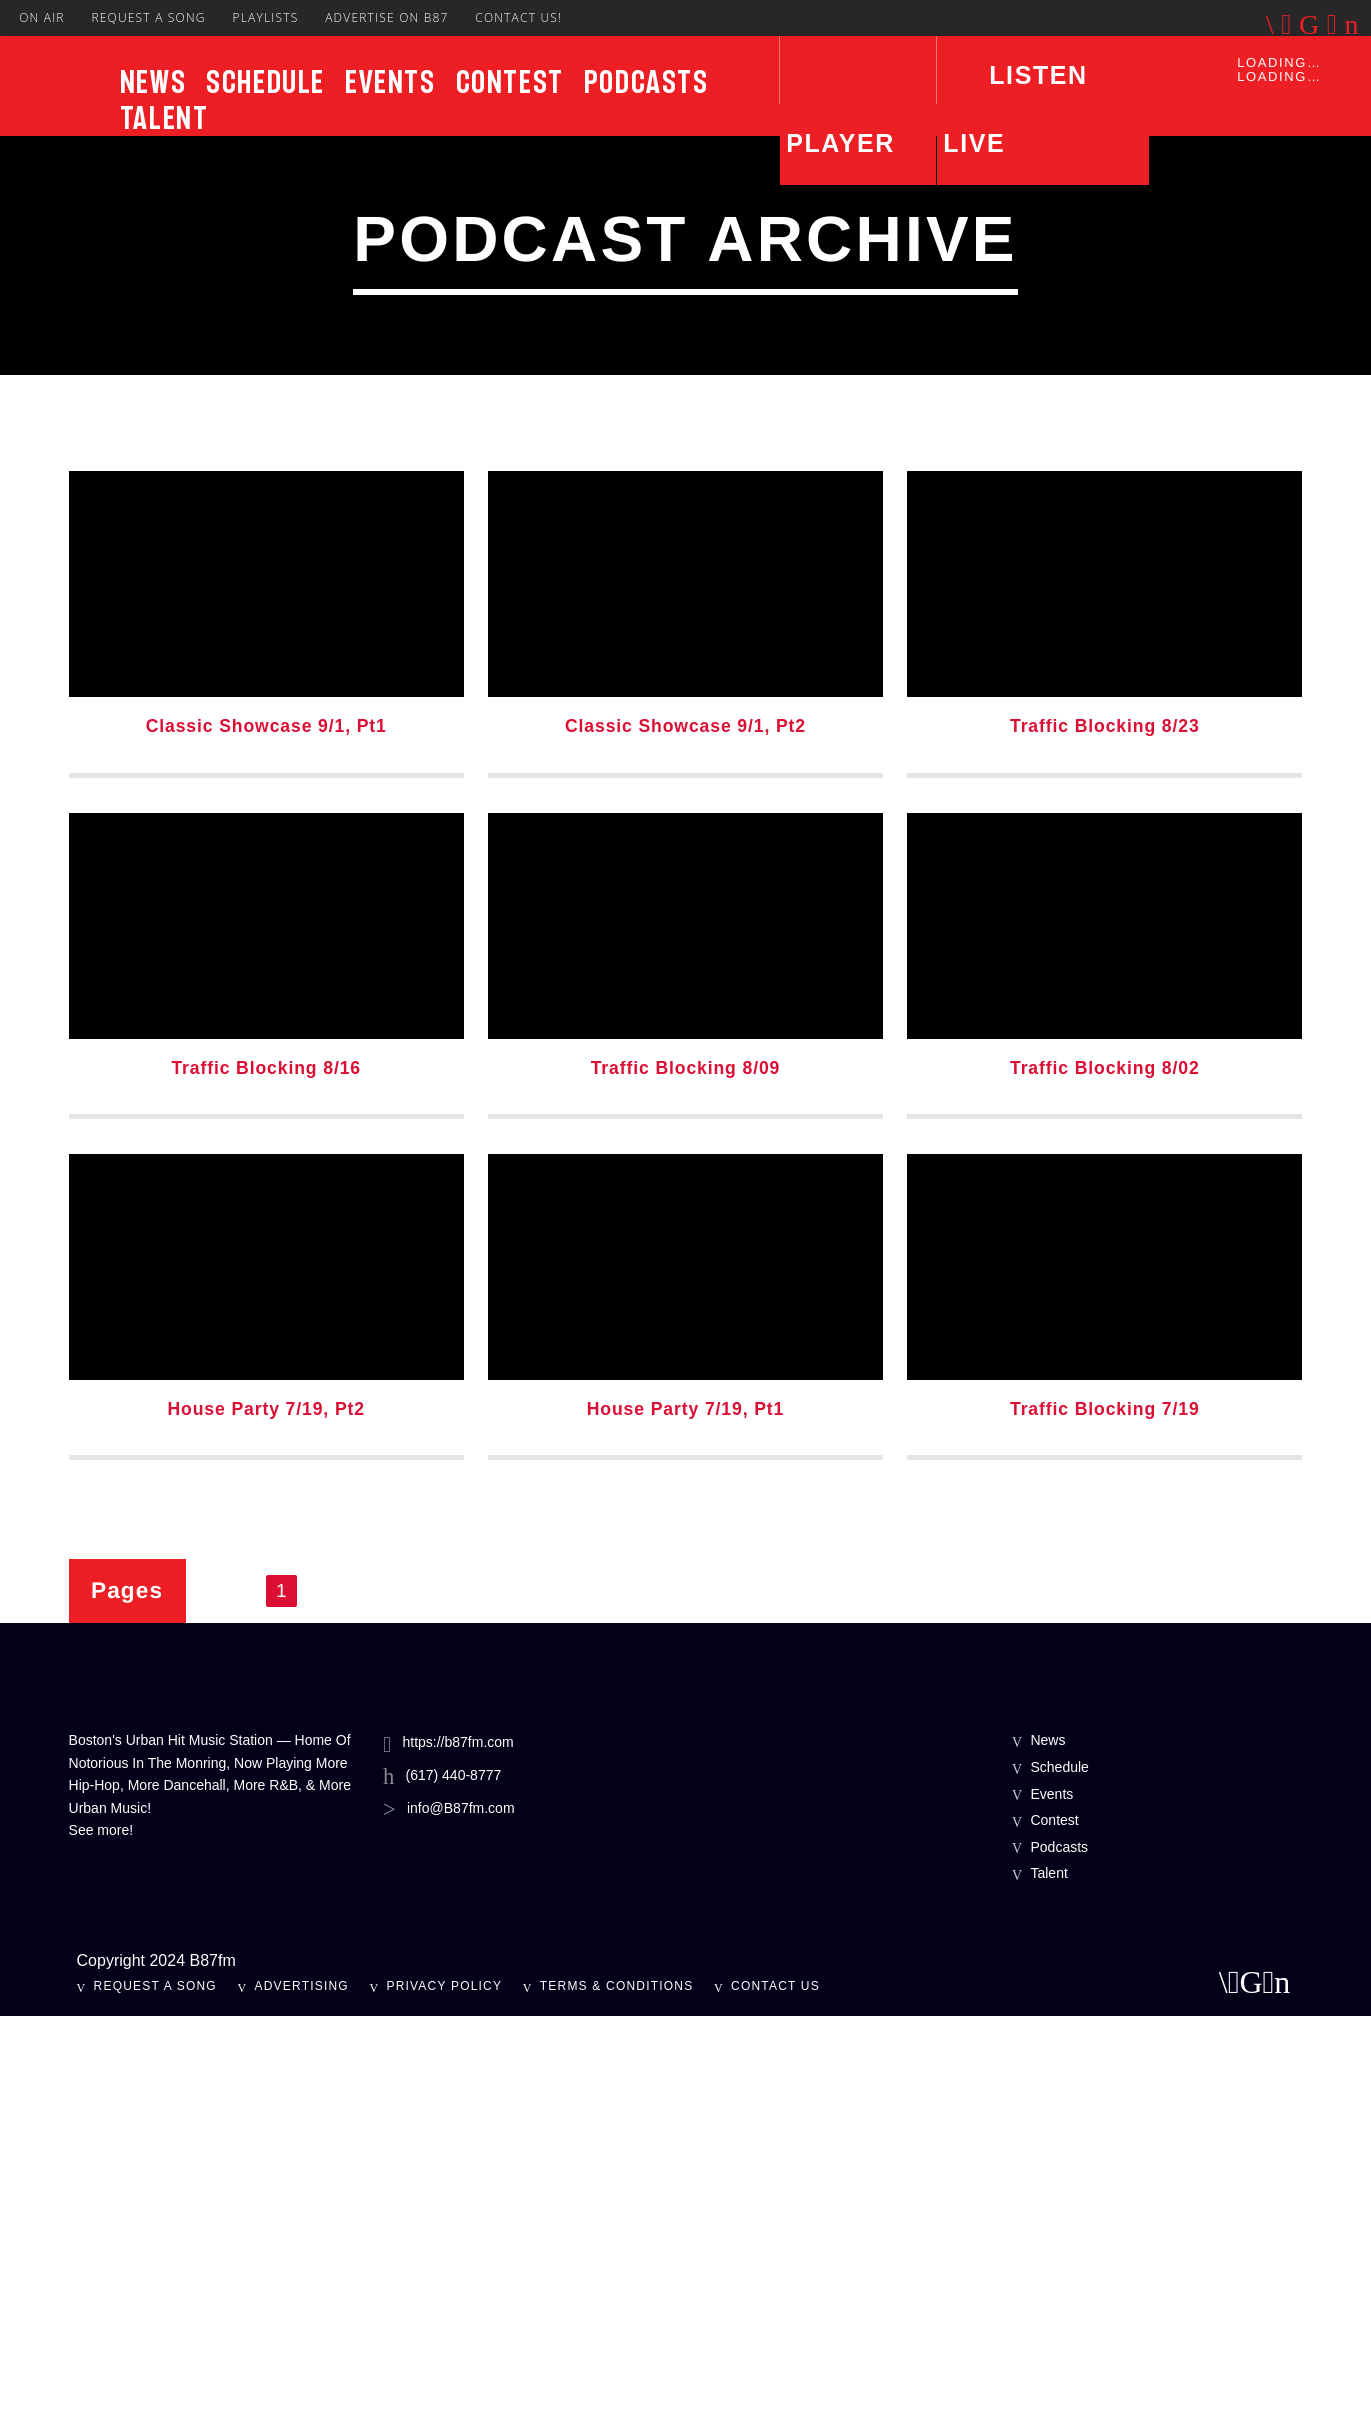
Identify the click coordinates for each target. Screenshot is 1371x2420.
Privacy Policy (444, 2390)
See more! (101, 2234)
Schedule (265, 82)
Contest (510, 82)
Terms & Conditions (617, 2390)
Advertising (302, 2390)
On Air (42, 17)
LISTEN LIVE (1015, 109)
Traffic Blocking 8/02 (1105, 1472)
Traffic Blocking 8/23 (1105, 1130)
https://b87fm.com (457, 2146)
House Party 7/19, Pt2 (265, 1813)
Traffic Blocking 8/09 (686, 1472)
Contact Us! (518, 17)
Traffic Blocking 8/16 (266, 1472)
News (153, 82)
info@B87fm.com (461, 2212)
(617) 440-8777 (454, 2179)
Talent (164, 118)
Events (390, 82)
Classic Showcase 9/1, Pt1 (266, 1130)
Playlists (265, 17)
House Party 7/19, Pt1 (685, 1813)
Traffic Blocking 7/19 (1105, 1813)
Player (840, 143)
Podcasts (646, 82)
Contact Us (775, 2390)
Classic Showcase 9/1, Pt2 (685, 1130)
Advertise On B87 (386, 17)
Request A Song (148, 17)
